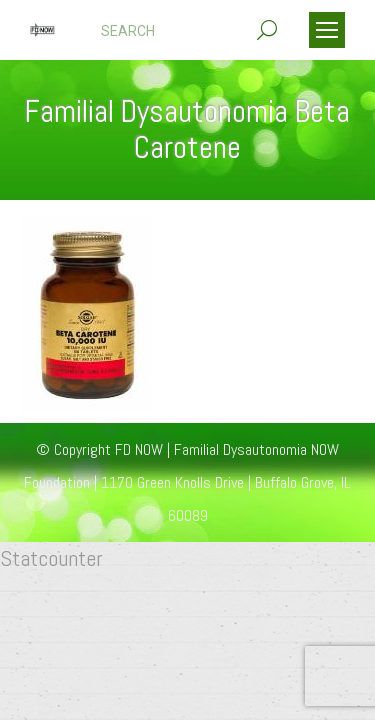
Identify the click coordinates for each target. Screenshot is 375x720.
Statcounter (51, 558)
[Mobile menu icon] (327, 30)
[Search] (189, 31)
